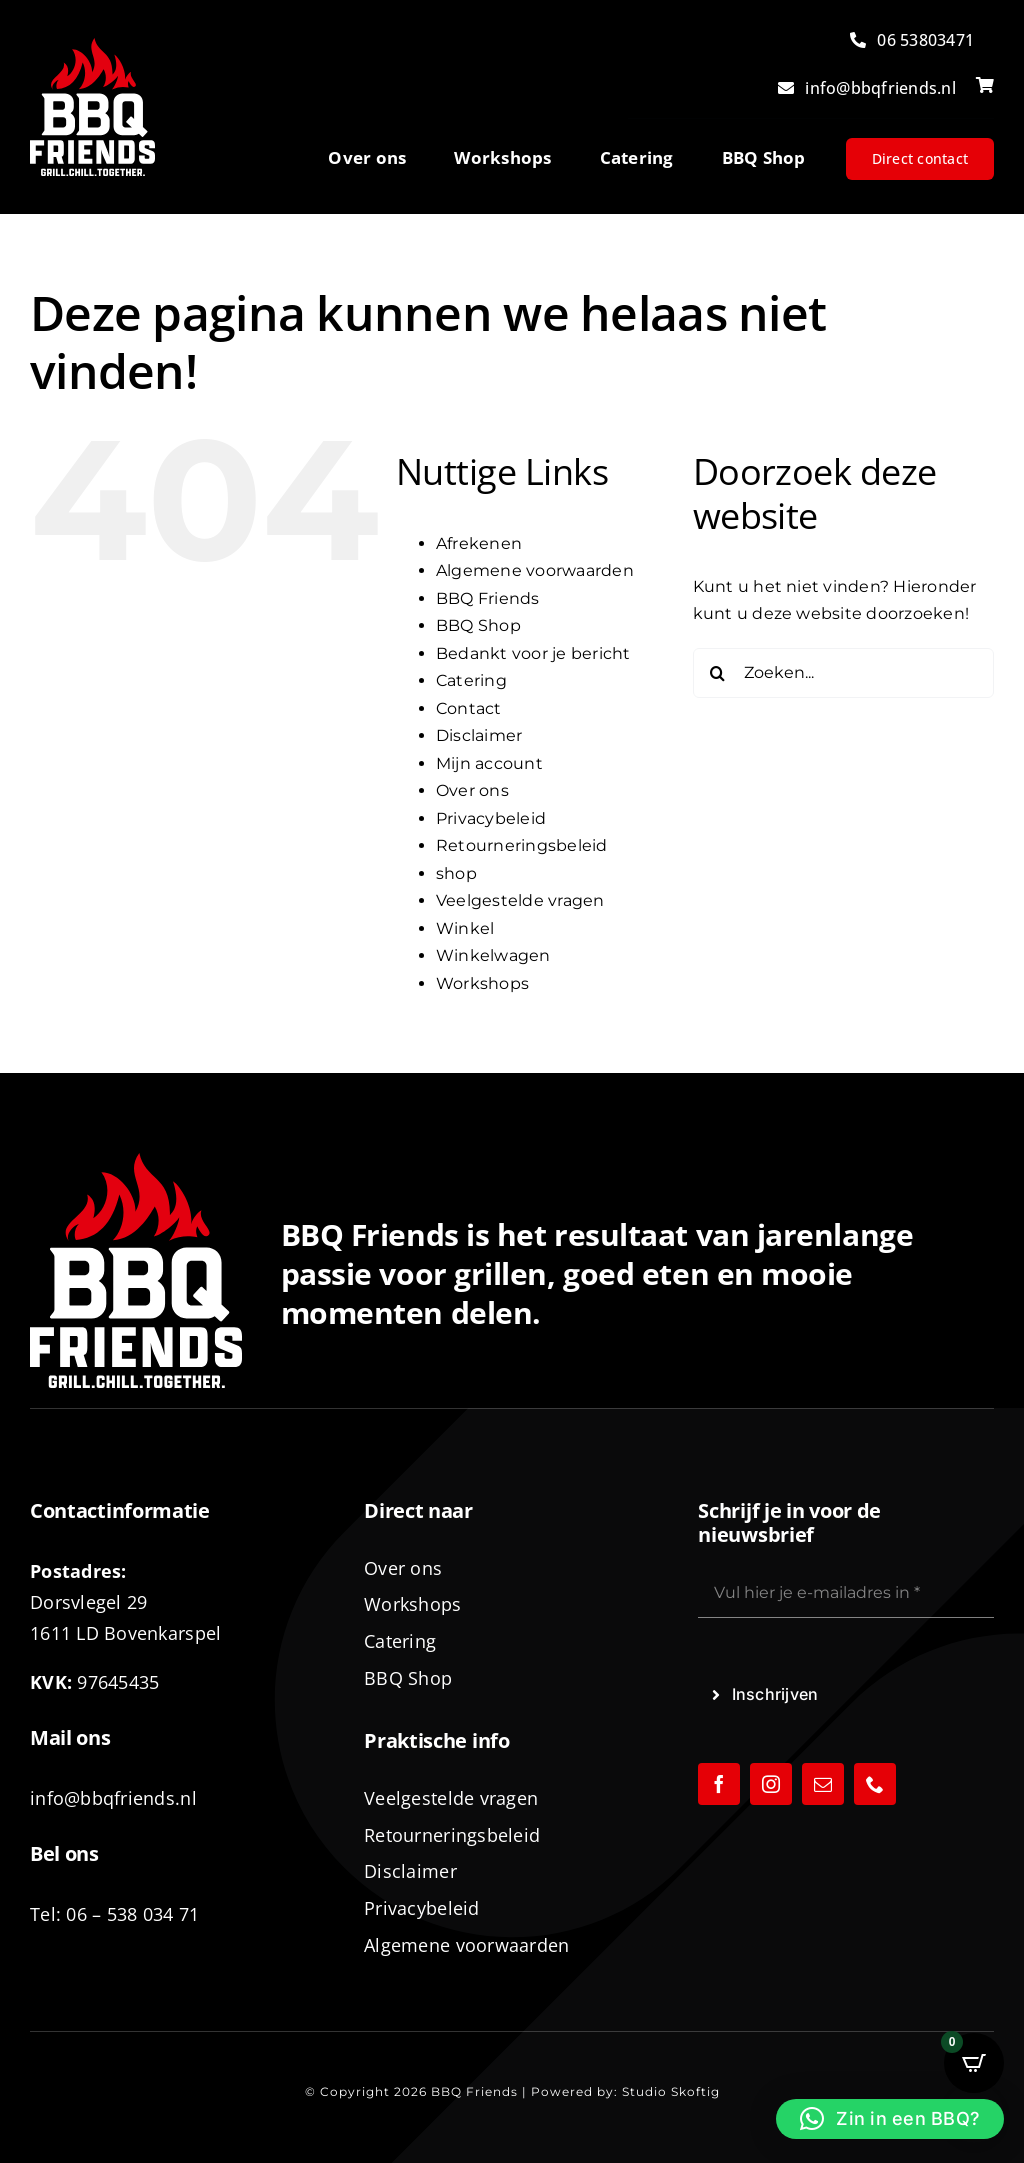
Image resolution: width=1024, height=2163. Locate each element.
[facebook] (719, 1784)
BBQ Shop (478, 625)
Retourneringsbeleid (522, 845)
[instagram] (771, 1784)
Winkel (465, 928)
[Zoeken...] (843, 673)
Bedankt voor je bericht (533, 653)
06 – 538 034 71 (132, 1914)
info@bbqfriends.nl (113, 1798)
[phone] (875, 1784)
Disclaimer (479, 735)
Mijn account (489, 763)
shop (456, 873)
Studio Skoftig (671, 2091)
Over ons (472, 790)
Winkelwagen (493, 955)
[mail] (823, 1784)
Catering (471, 680)
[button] (890, 2119)
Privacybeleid (491, 818)
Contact (469, 708)
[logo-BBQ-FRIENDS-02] (92, 45)
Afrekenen (479, 543)
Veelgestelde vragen (520, 900)
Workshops (482, 983)
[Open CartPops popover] (974, 2063)
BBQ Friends (488, 598)
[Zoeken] (718, 673)
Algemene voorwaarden (535, 570)
